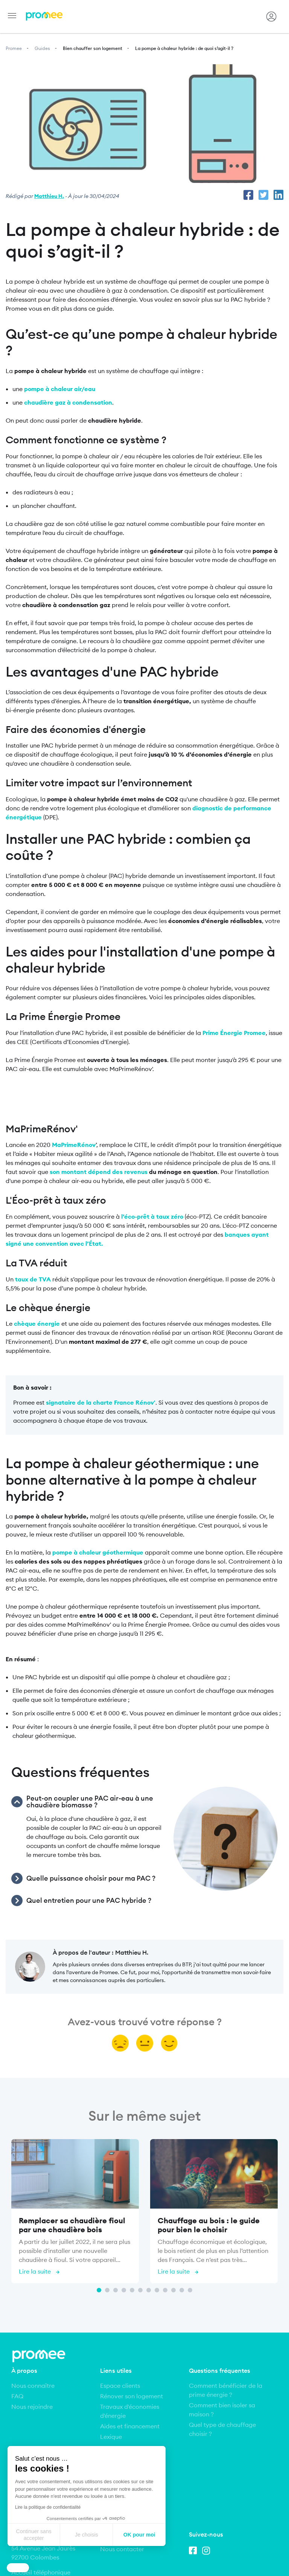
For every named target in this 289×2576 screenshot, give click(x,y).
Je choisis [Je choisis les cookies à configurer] (86, 2535)
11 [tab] (181, 2290)
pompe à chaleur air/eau (59, 389)
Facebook (194, 2473)
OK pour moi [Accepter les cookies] (139, 2535)
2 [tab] (107, 2290)
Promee (14, 48)
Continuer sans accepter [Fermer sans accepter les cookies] (34, 2534)
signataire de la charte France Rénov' (100, 1402)
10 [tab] (173, 2290)
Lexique (111, 2436)
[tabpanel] (75, 2212)
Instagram (207, 2473)
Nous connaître (33, 2385)
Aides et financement (130, 2426)
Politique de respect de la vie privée (145, 2557)
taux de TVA (33, 1279)
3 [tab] (115, 2290)
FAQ (17, 2396)
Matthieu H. (49, 196)
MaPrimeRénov (74, 1144)
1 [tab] (99, 2290)
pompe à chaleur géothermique (97, 1552)
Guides (42, 48)
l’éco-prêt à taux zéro (152, 1216)
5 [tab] (132, 2290)
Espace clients (120, 2385)
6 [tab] (140, 2290)
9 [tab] (165, 2290)
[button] (18, 2567)
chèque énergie (37, 1323)
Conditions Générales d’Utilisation (127, 2548)
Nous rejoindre (32, 2406)
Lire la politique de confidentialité (48, 2507)
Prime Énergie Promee (234, 1032)
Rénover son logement (131, 2396)
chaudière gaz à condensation (68, 402)
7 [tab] (148, 2290)
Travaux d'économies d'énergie (129, 2411)
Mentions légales (57, 2548)
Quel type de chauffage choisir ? (222, 2429)
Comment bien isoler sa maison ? (222, 2409)
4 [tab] (124, 2290)
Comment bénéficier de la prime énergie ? (225, 2390)
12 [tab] (190, 2290)
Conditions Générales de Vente (214, 2548)
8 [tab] (157, 2290)
